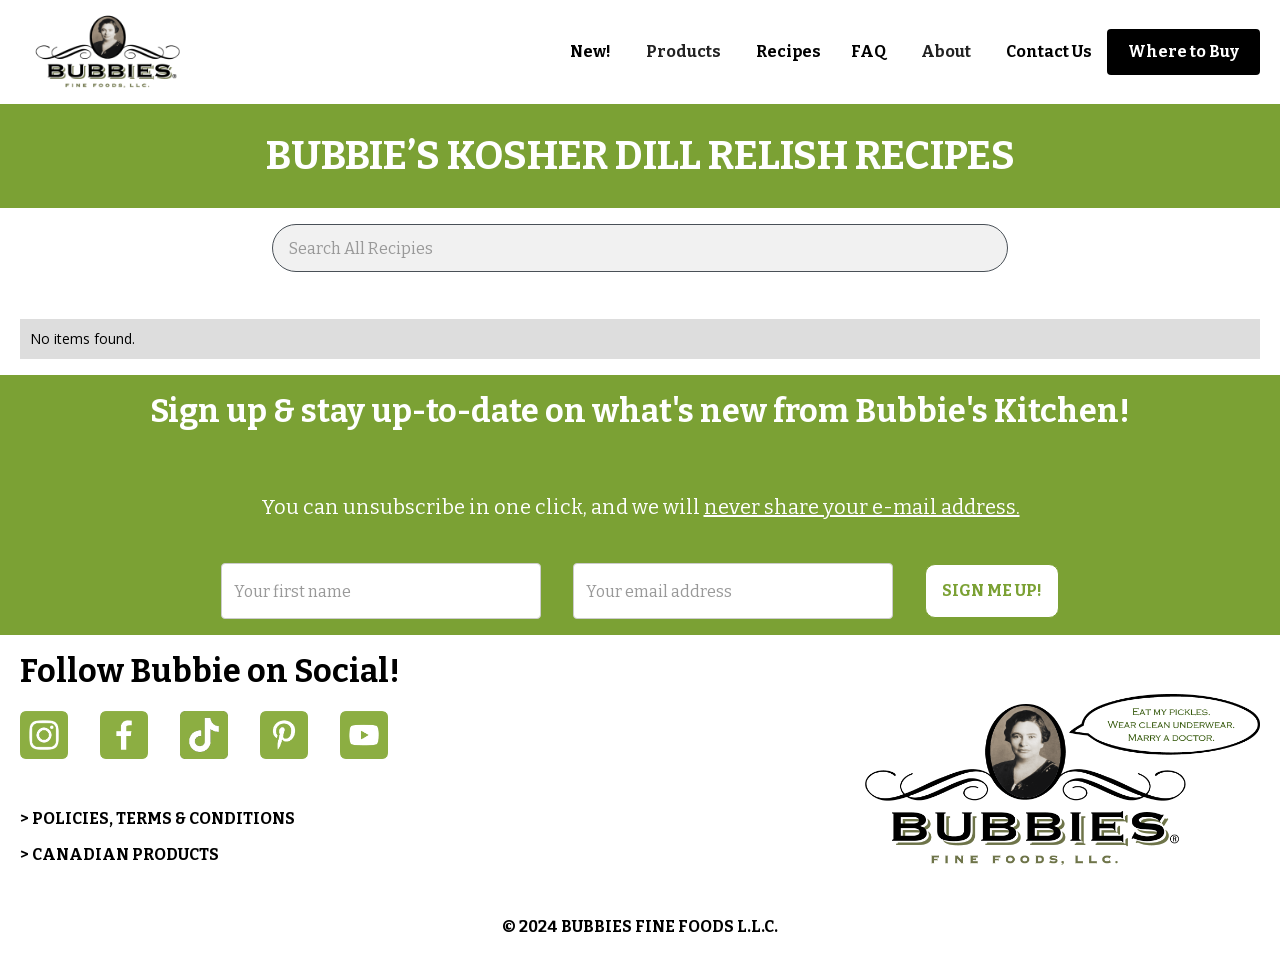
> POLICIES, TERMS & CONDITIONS (157, 818)
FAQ (868, 51)
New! (590, 51)
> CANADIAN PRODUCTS (119, 854)
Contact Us (1049, 51)
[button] (683, 52)
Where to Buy (1183, 51)
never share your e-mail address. (862, 507)
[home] (120, 52)
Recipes (788, 51)
